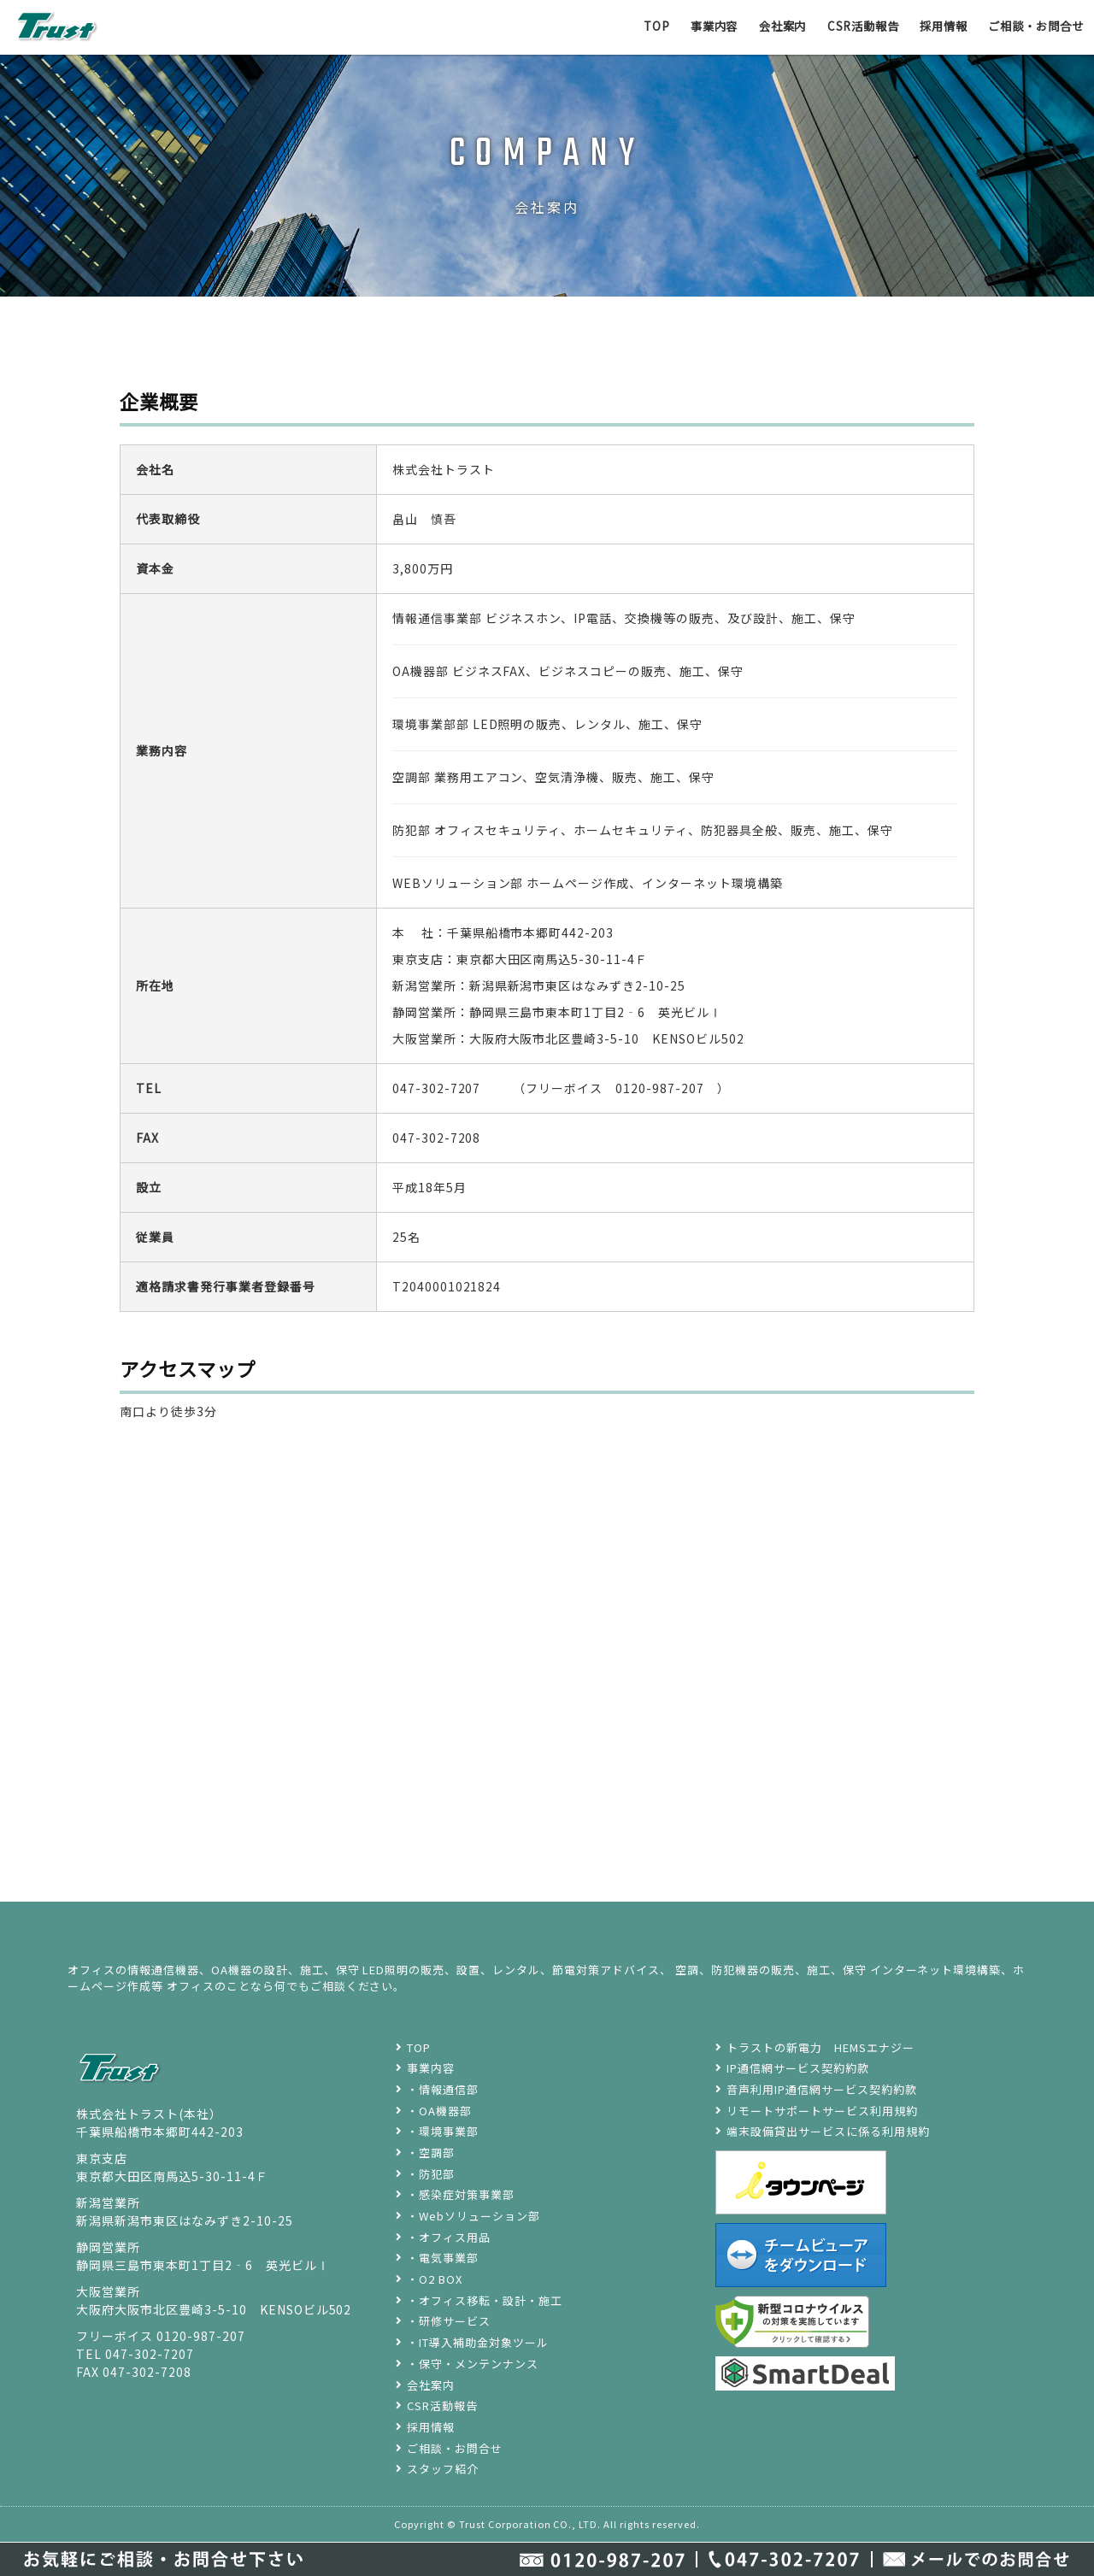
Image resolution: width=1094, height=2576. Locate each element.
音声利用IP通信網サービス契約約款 (821, 2089)
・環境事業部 (443, 2131)
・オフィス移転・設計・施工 (484, 2300)
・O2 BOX (434, 2279)
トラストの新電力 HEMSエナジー (820, 2047)
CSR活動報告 (847, 26)
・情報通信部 (443, 2089)
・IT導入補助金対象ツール (478, 2342)
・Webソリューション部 (473, 2216)
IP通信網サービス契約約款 (797, 2068)
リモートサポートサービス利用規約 (822, 2111)
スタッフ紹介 (443, 2469)
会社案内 (762, 26)
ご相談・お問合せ (1032, 26)
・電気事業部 (443, 2258)
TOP (629, 26)
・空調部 (431, 2152)
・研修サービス (449, 2321)
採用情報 (933, 26)
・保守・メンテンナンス (472, 2363)
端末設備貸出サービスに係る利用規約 (828, 2131)
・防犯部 (431, 2174)
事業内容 (689, 26)
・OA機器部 (439, 2111)
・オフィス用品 (449, 2237)
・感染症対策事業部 (461, 2194)
